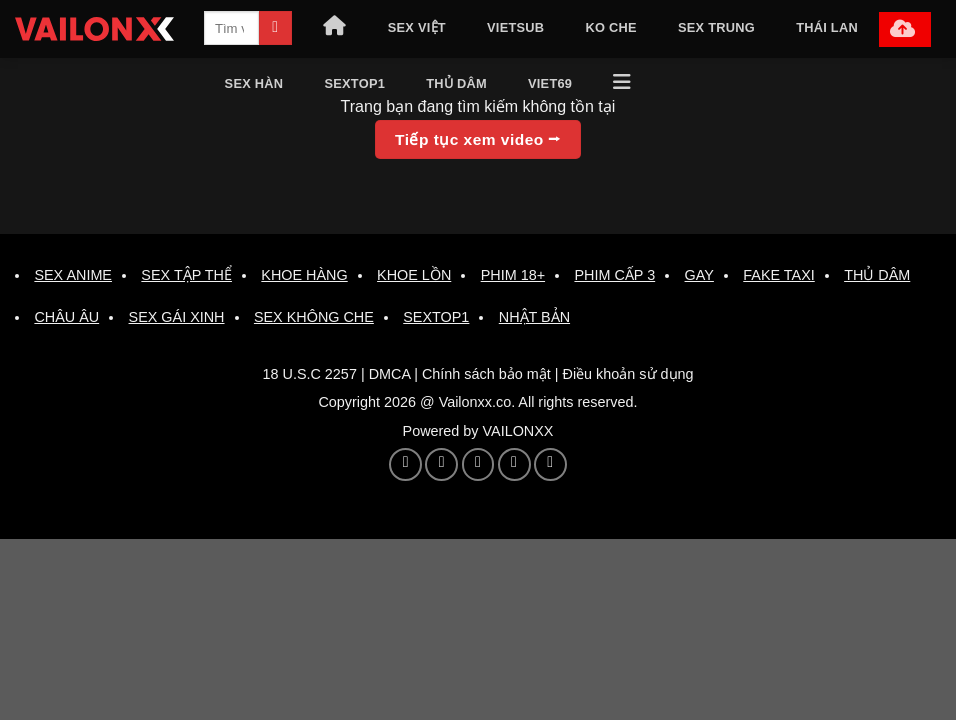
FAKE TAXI (778, 275)
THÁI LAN (827, 27)
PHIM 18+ (513, 275)
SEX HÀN (254, 83)
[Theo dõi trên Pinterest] (441, 464)
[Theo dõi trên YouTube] (478, 464)
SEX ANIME (73, 275)
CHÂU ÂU (66, 317)
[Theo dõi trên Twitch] (550, 464)
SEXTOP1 (354, 83)
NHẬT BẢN (534, 317)
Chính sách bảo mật (486, 374)
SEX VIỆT (417, 27)
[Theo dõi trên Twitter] (405, 464)
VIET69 (550, 83)
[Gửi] (275, 28)
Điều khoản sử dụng (628, 374)
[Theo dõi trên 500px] (514, 464)
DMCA (390, 374)
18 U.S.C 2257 (309, 374)
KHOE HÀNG (304, 275)
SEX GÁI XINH (177, 317)
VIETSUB (515, 27)
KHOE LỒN (414, 275)
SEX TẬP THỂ (186, 275)
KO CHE (611, 27)
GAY (699, 275)
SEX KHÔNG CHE (314, 317)
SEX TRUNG (716, 27)
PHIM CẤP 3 (614, 275)
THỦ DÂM (456, 83)
